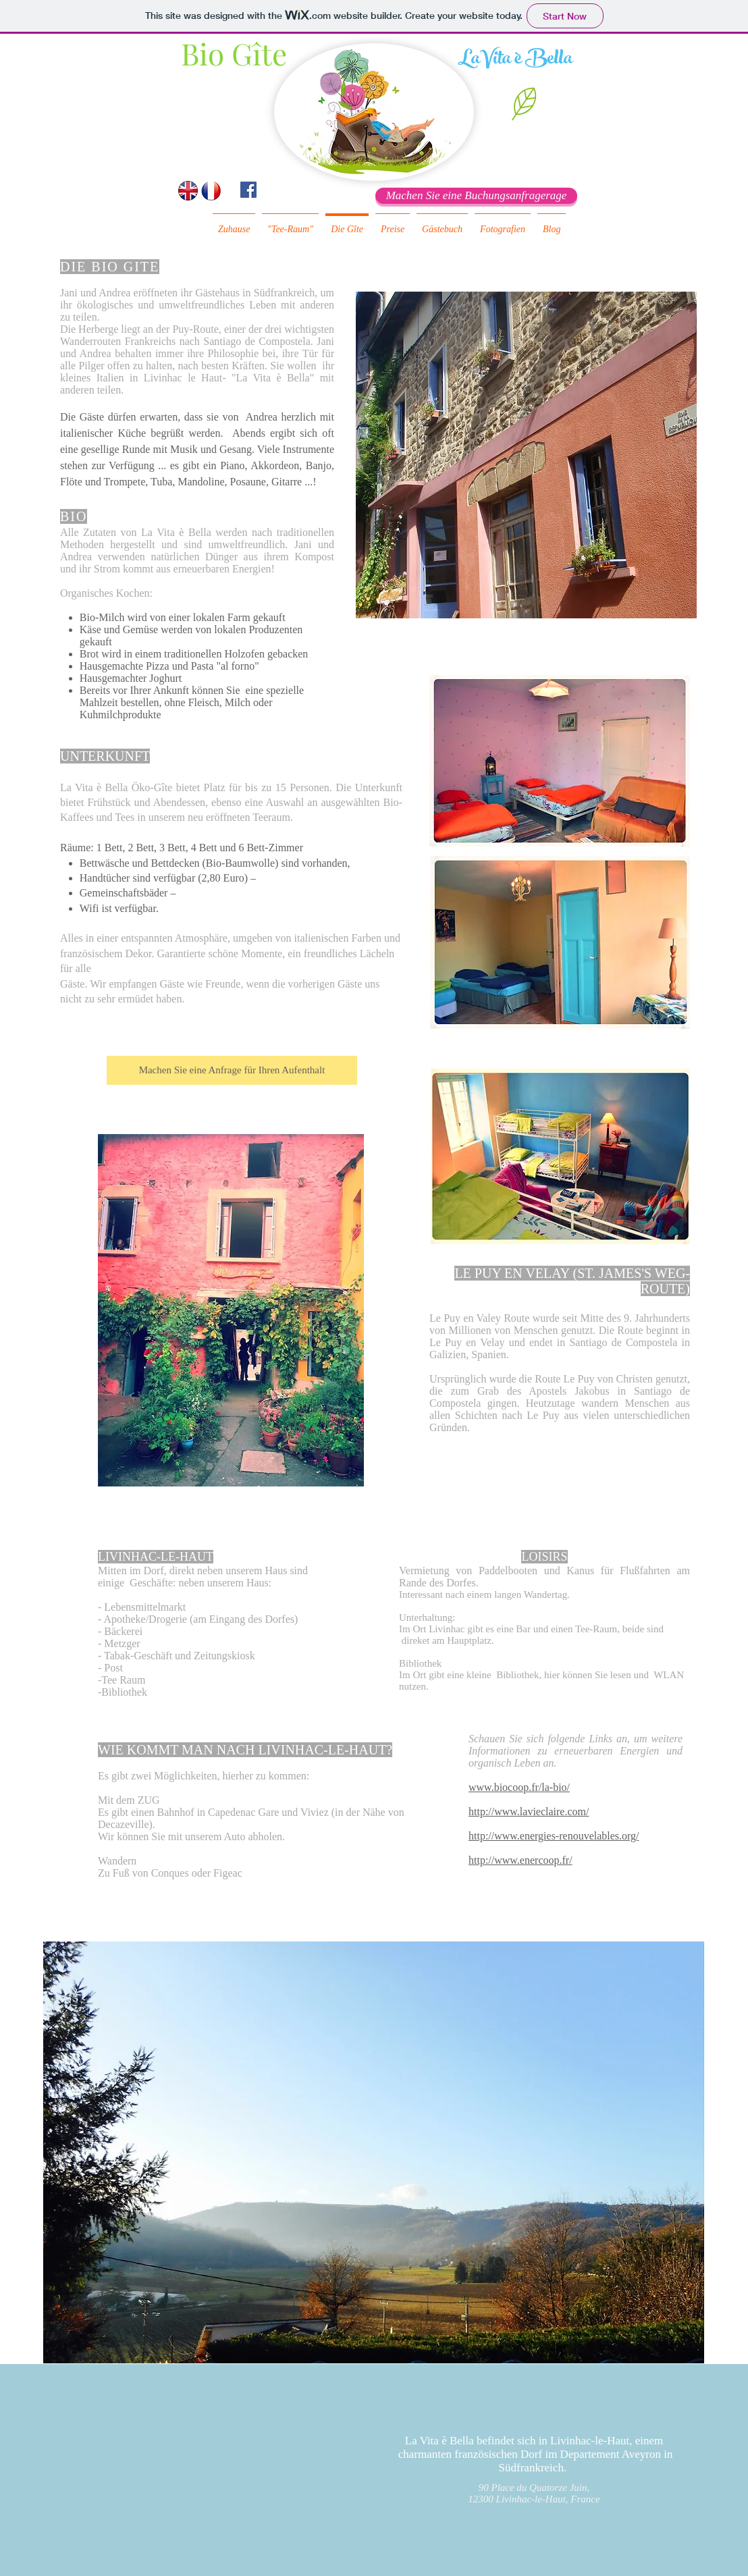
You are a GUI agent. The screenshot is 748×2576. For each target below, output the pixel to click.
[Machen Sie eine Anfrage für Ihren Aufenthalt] (232, 1070)
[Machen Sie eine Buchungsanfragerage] (476, 196)
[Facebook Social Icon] (248, 190)
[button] (523, 104)
